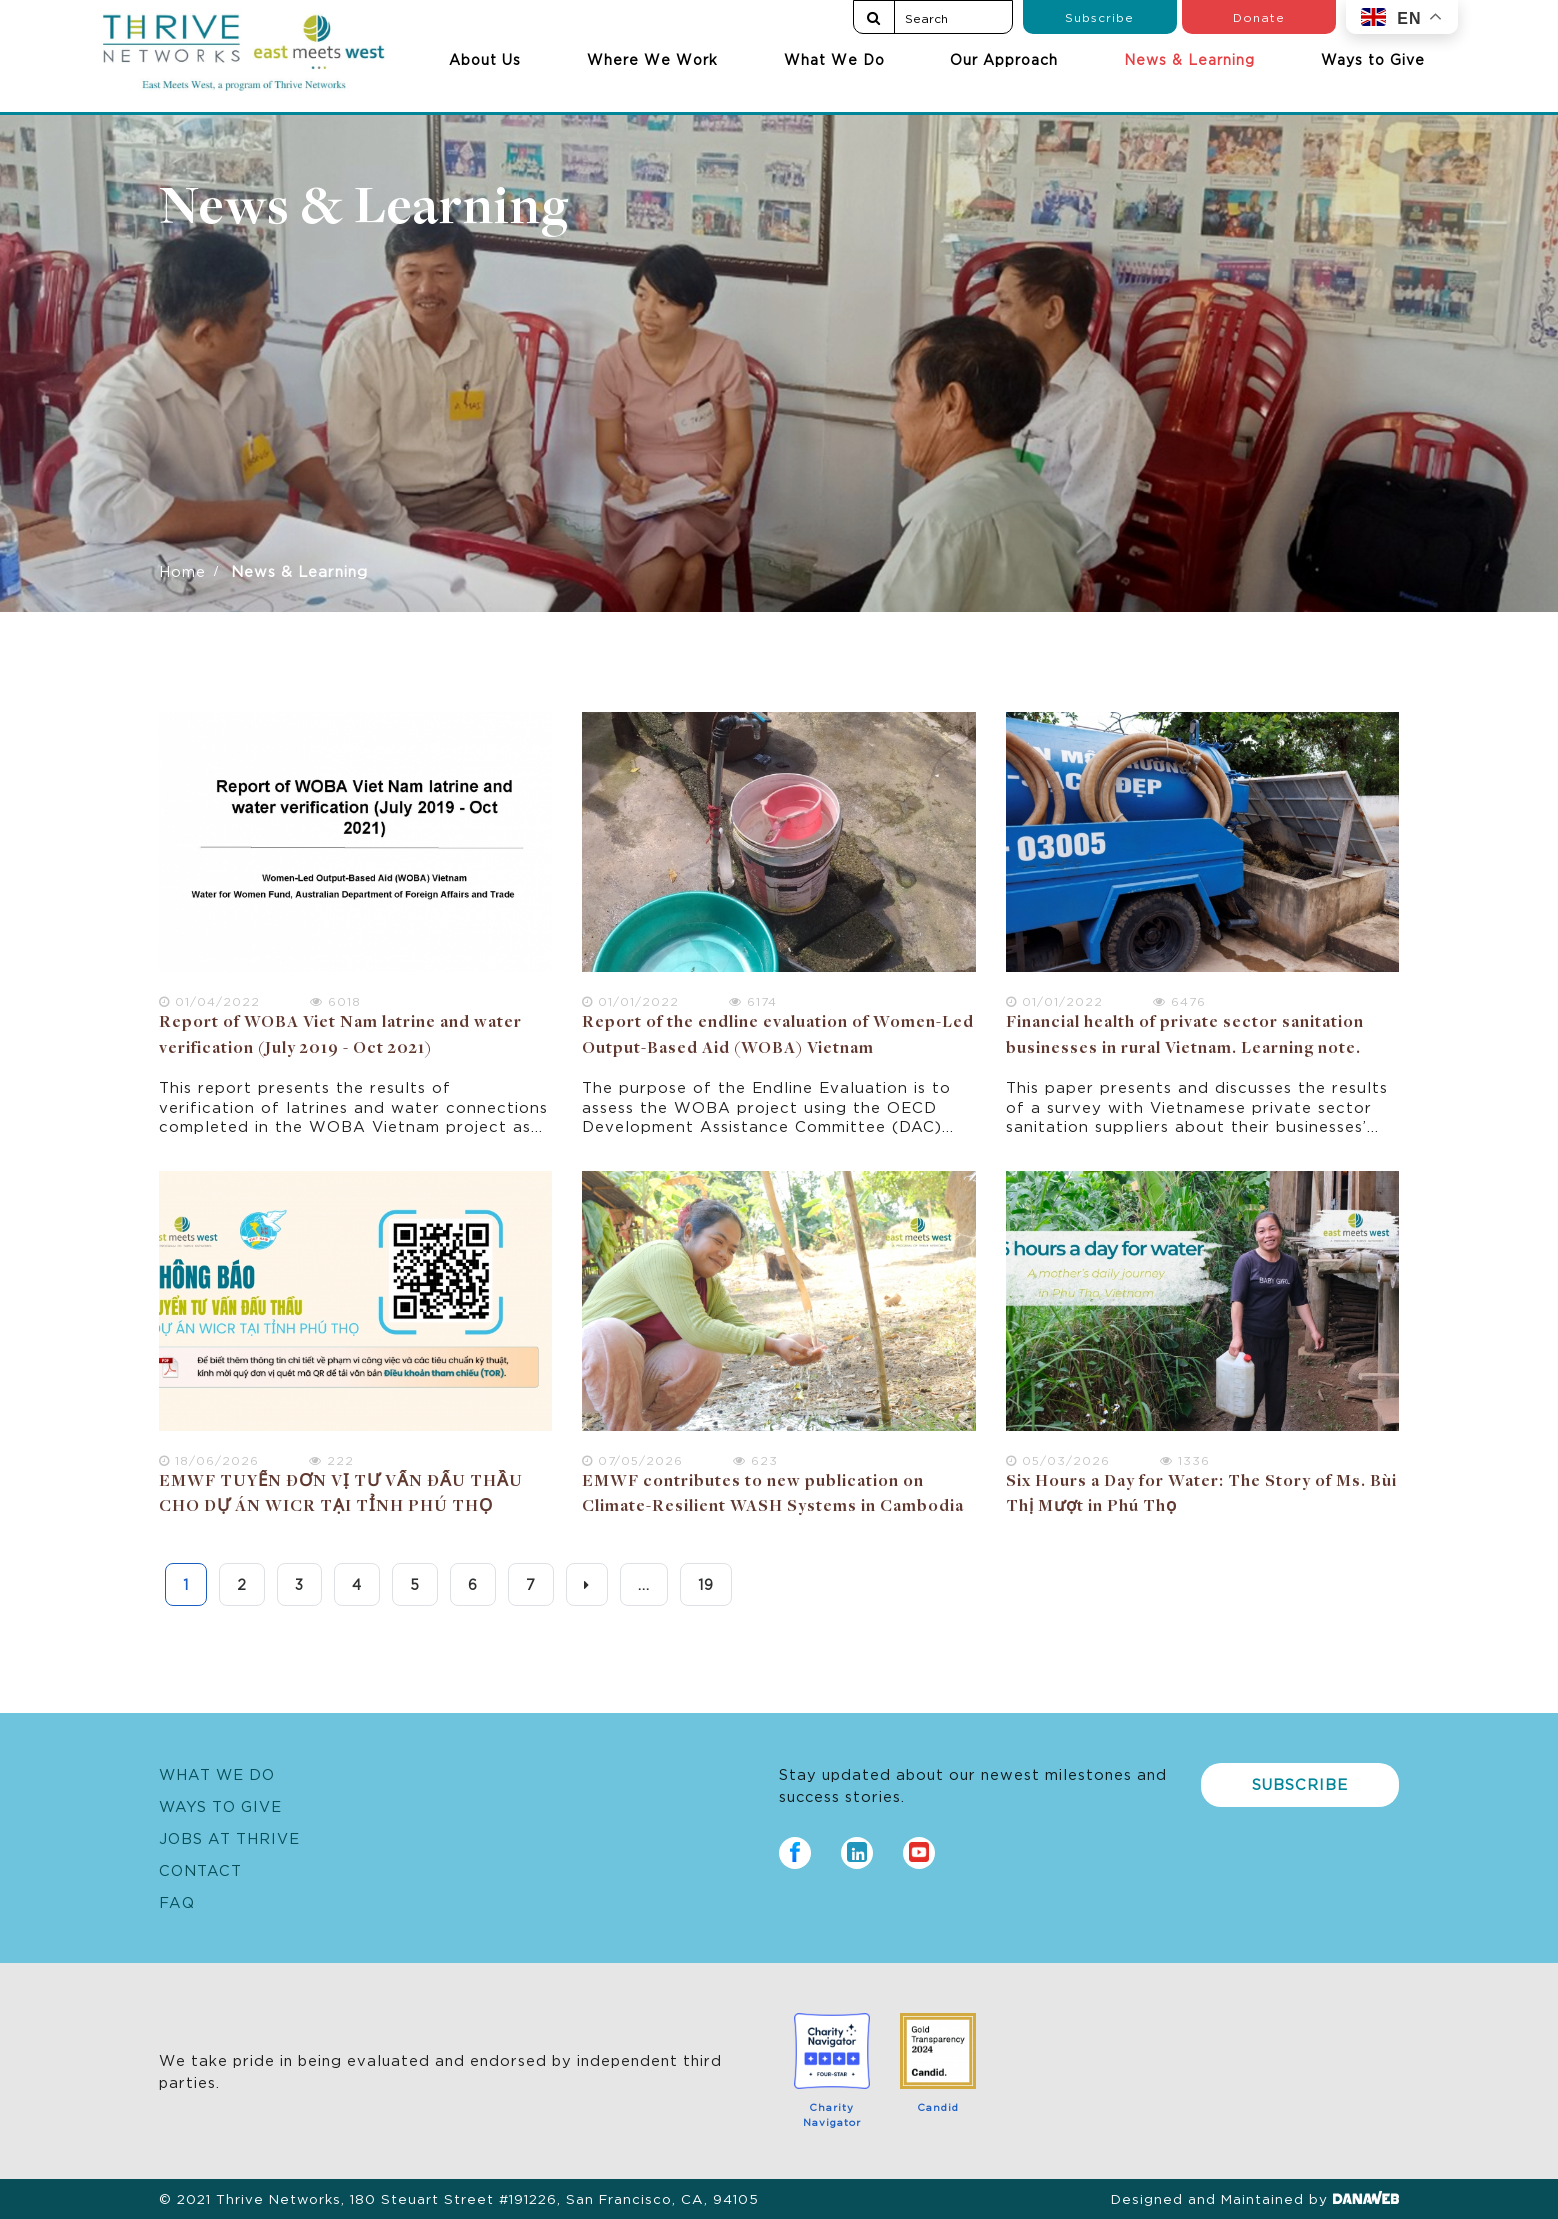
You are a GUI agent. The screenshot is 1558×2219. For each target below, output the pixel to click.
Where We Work (652, 59)
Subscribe (1099, 16)
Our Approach (1004, 59)
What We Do (834, 59)
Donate (1259, 16)
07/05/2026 (632, 1459)
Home (182, 570)
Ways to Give (1373, 59)
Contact (200, 1869)
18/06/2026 (209, 1459)
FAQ (177, 1901)
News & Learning (1189, 59)
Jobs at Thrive (229, 1837)
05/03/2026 (1058, 1459)
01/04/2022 (209, 1000)
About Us (485, 59)
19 (706, 1584)
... (644, 1584)
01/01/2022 (630, 1000)
